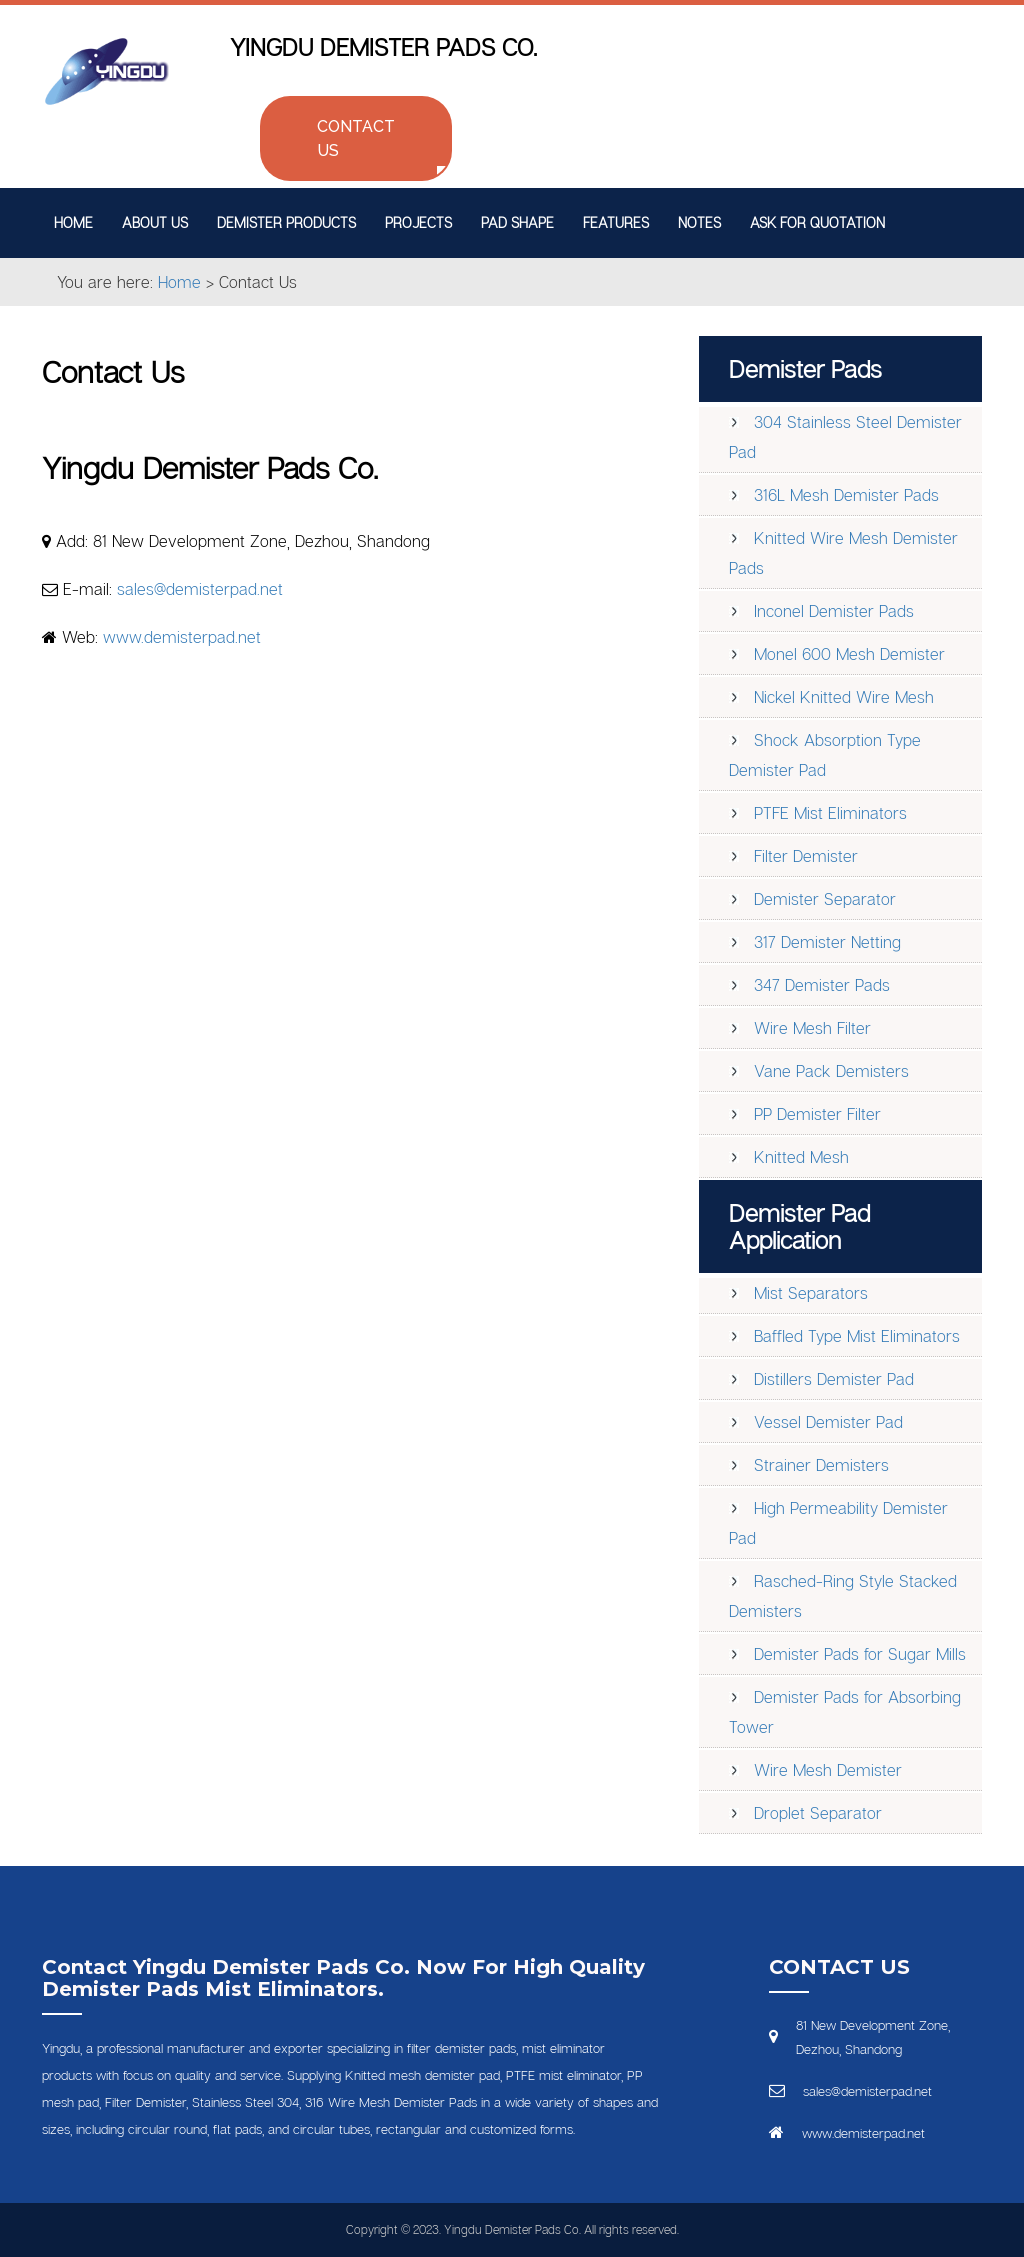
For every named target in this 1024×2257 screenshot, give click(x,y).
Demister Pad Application (799, 1225)
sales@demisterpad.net (200, 589)
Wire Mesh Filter (812, 1028)
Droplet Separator (818, 1813)
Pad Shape (517, 222)
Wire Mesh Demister (828, 1770)
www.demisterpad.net (182, 637)
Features (616, 222)
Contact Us (356, 138)
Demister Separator (825, 899)
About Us (155, 222)
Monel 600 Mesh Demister (849, 654)
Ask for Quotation (817, 222)
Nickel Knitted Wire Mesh (844, 697)
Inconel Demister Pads (834, 611)
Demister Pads (805, 368)
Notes (699, 222)
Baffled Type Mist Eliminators (857, 1336)
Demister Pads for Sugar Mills (860, 1654)
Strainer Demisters (821, 1465)
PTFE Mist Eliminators (830, 813)
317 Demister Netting (827, 942)
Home (73, 222)
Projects (418, 222)
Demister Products (286, 222)
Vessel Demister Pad (828, 1422)
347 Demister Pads (822, 985)
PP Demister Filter (817, 1114)
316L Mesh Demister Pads (846, 495)
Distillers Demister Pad (834, 1379)
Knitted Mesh (801, 1157)
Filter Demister (806, 856)
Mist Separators (811, 1293)
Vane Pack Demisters (831, 1071)
